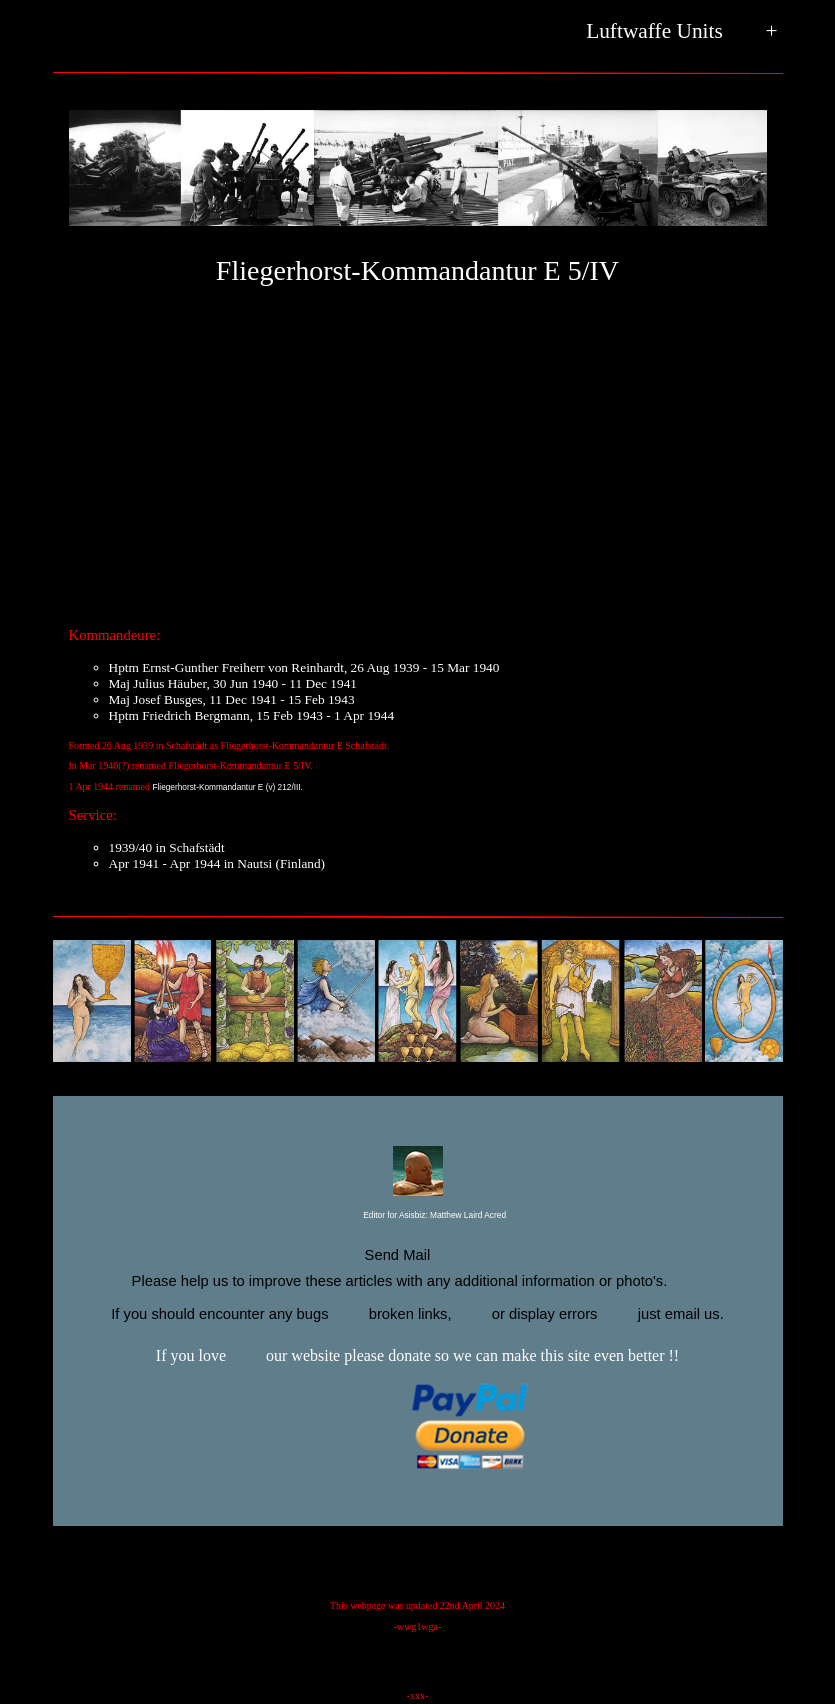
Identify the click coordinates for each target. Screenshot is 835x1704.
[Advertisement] (418, 455)
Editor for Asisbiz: (417, 1216)
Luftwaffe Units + (681, 32)
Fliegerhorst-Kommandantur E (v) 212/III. (227, 787)
